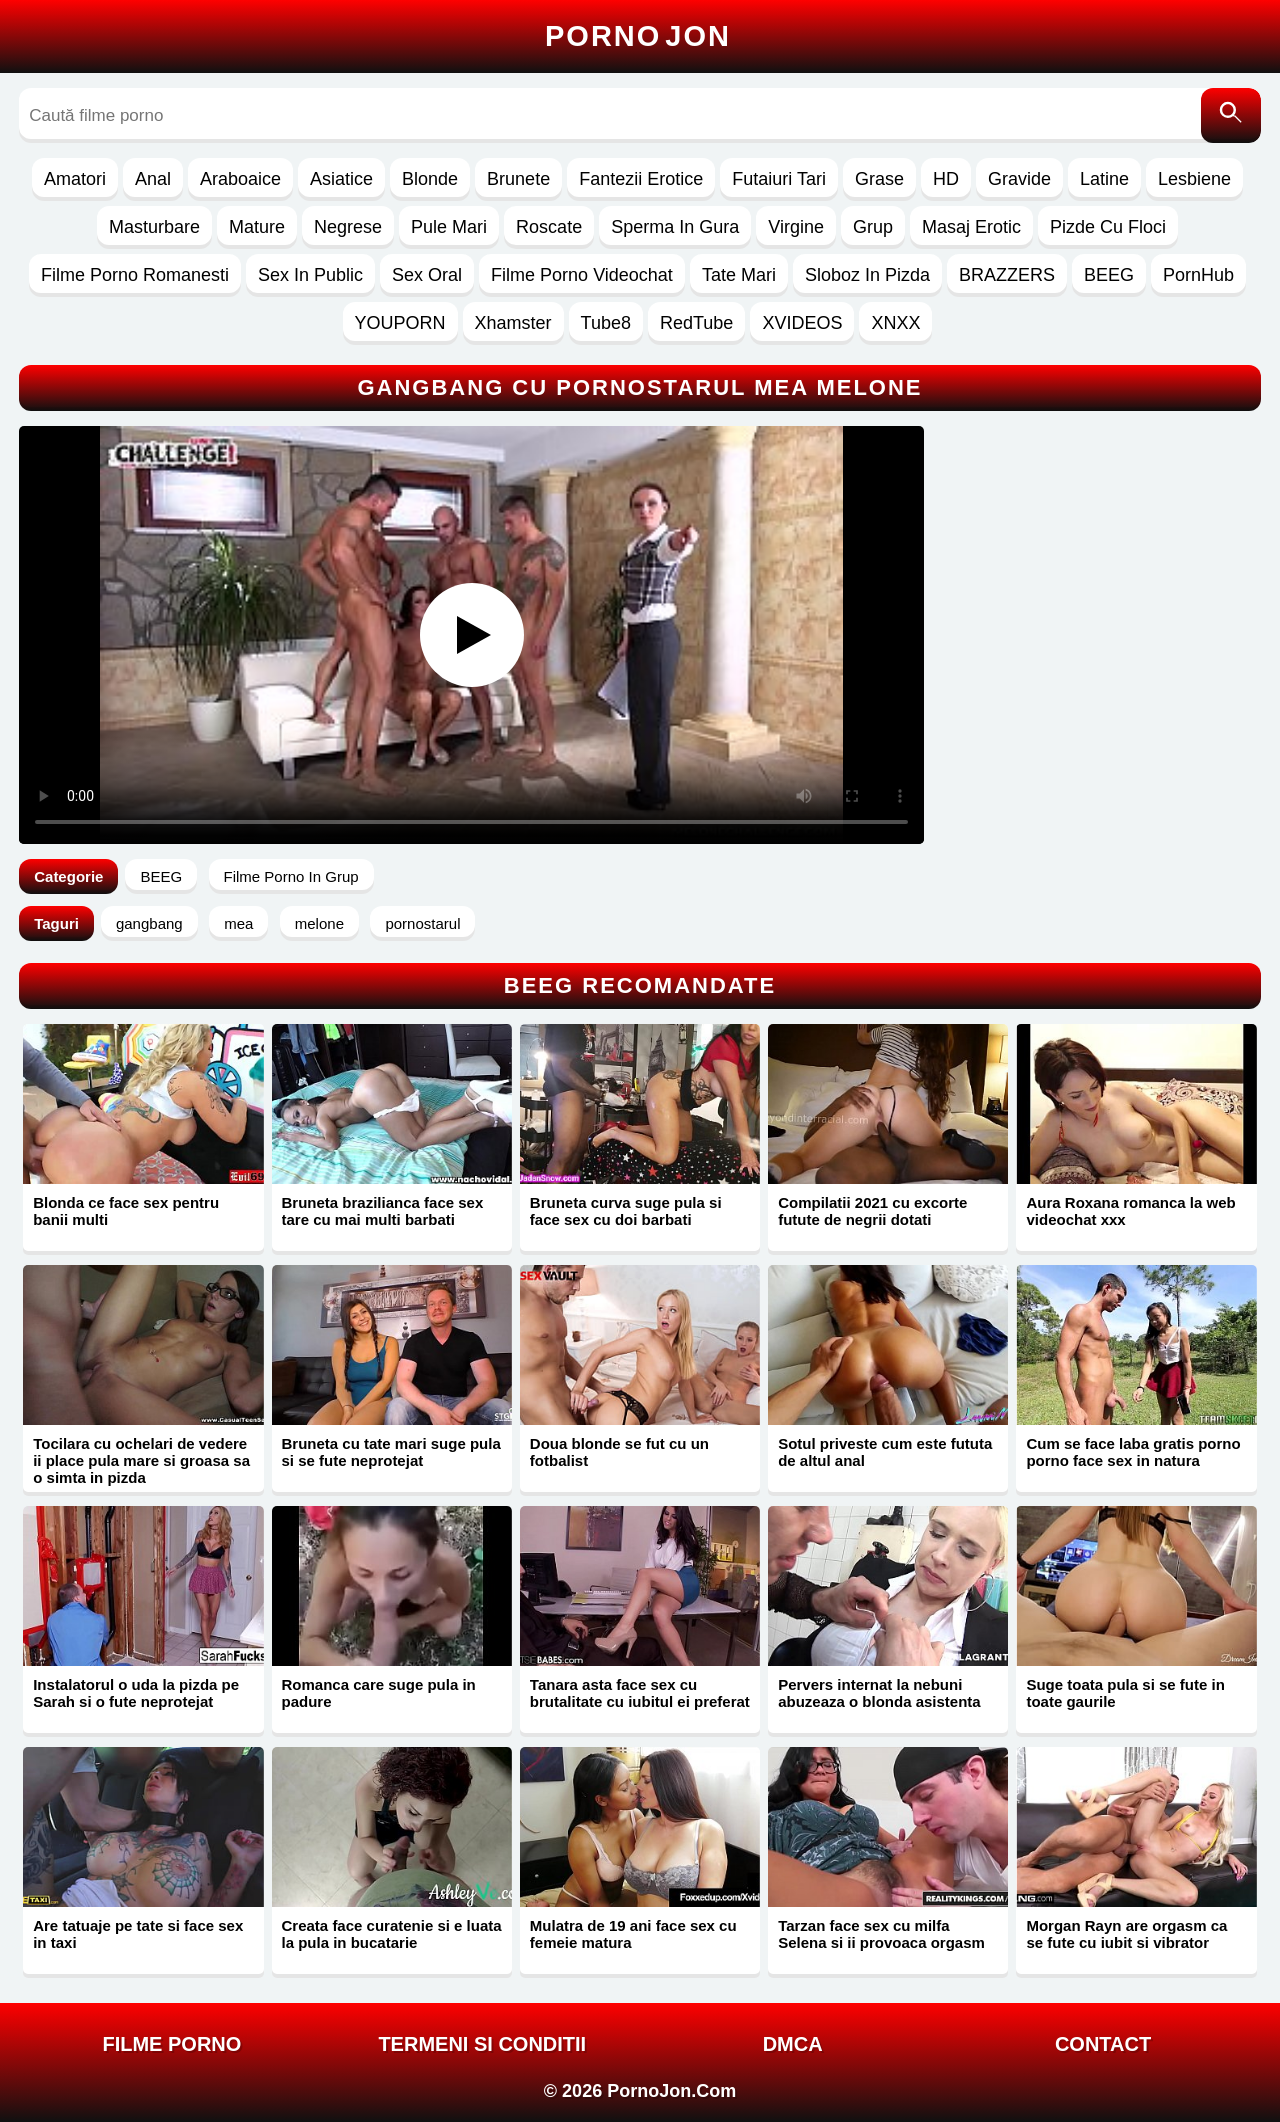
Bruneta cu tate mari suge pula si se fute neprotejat (391, 1452)
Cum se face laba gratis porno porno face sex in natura (1133, 1452)
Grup (873, 227)
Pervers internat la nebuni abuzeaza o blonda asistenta (879, 1693)
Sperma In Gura (675, 227)
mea (238, 923)
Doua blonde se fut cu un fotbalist (619, 1452)
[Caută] (1231, 115)
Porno (638, 36)
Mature (257, 227)
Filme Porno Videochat (582, 275)
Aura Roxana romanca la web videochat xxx (1130, 1211)
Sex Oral (427, 275)
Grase (879, 179)
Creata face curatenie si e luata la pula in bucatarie (392, 1934)
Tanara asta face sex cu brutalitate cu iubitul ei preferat (640, 1693)
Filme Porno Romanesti (135, 275)
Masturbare (154, 227)
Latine (1104, 179)
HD (946, 179)
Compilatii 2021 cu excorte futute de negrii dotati (872, 1211)
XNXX (895, 323)
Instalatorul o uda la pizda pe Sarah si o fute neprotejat (136, 1693)
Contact (1103, 2044)
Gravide (1019, 179)
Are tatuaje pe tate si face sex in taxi (138, 1934)
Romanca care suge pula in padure (379, 1693)
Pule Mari (449, 227)
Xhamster (513, 323)
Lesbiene (1194, 179)
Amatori (75, 179)
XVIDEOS (802, 323)
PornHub (1198, 275)
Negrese (348, 227)
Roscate (549, 227)
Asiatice (341, 179)
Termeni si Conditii (482, 2044)
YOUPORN (400, 323)
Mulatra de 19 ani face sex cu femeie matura (633, 1934)
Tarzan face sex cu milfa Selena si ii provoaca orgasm (881, 1934)
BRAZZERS (1007, 275)
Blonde (430, 179)
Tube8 (606, 323)
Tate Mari (739, 275)
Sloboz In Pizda (867, 275)
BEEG (1109, 275)
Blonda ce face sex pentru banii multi (126, 1211)
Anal (153, 179)
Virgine (796, 227)
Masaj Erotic (971, 227)
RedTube (696, 323)
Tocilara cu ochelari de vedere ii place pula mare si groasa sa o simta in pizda (141, 1460)
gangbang (149, 923)
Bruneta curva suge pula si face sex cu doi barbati (626, 1211)
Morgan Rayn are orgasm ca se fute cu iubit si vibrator (1126, 1934)
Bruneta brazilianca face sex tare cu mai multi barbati (383, 1211)
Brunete (518, 179)
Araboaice (240, 179)
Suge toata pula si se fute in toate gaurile (1125, 1693)
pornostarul (422, 923)
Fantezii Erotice (641, 179)
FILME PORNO (171, 2044)
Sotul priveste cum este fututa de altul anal (885, 1452)
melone (319, 923)
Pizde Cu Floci (1108, 227)
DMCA (793, 2044)
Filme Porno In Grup (291, 876)
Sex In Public (310, 275)
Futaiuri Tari (779, 179)
